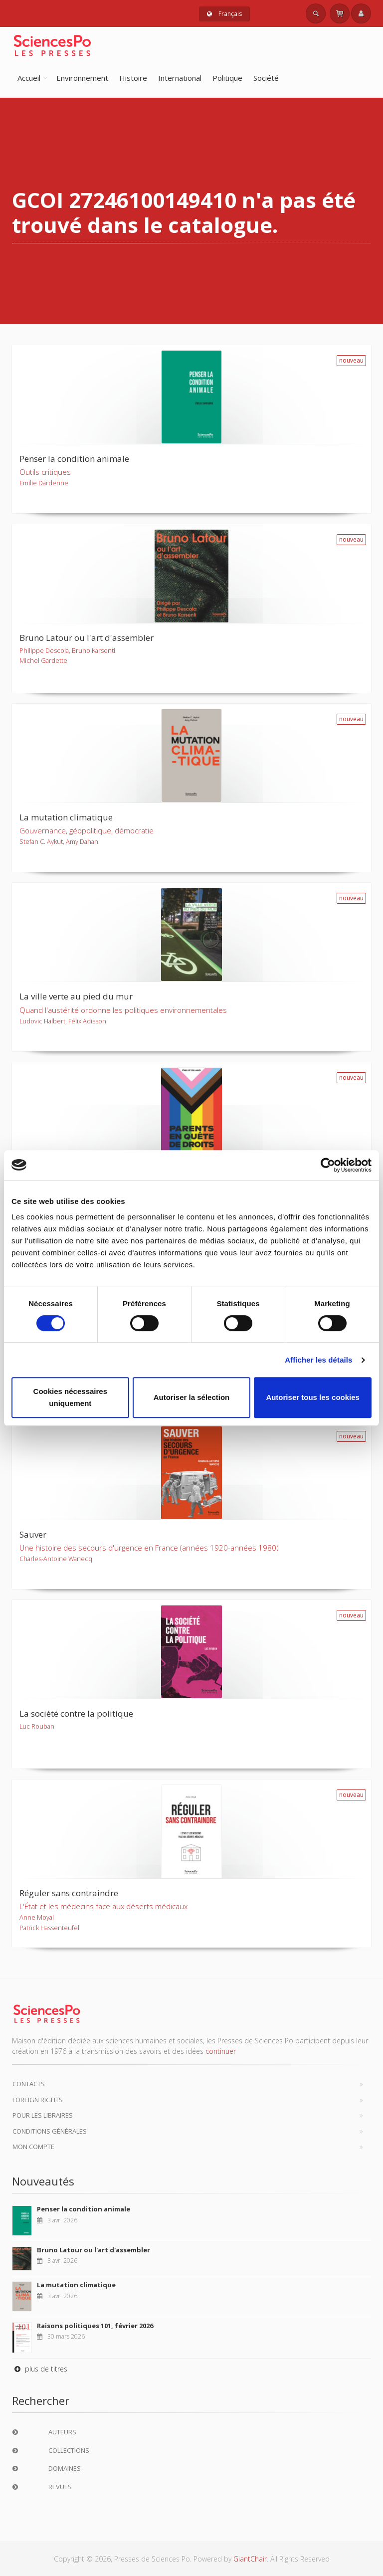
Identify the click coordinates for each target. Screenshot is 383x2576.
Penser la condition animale (83, 2208)
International (179, 78)
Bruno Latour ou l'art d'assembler (93, 2249)
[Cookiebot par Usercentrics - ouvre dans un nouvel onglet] (328, 1165)
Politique (227, 78)
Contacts (28, 2083)
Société (266, 78)
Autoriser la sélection (192, 1397)
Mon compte (33, 2146)
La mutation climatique (76, 2284)
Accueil (28, 78)
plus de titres (39, 2369)
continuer (220, 2051)
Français (224, 13)
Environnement (82, 78)
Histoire (133, 78)
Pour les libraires (42, 2115)
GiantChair (250, 2559)
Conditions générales (49, 2131)
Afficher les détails (318, 1360)
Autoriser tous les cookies (313, 1397)
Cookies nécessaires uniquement (70, 1397)
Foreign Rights (37, 2099)
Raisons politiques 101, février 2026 (95, 2325)
